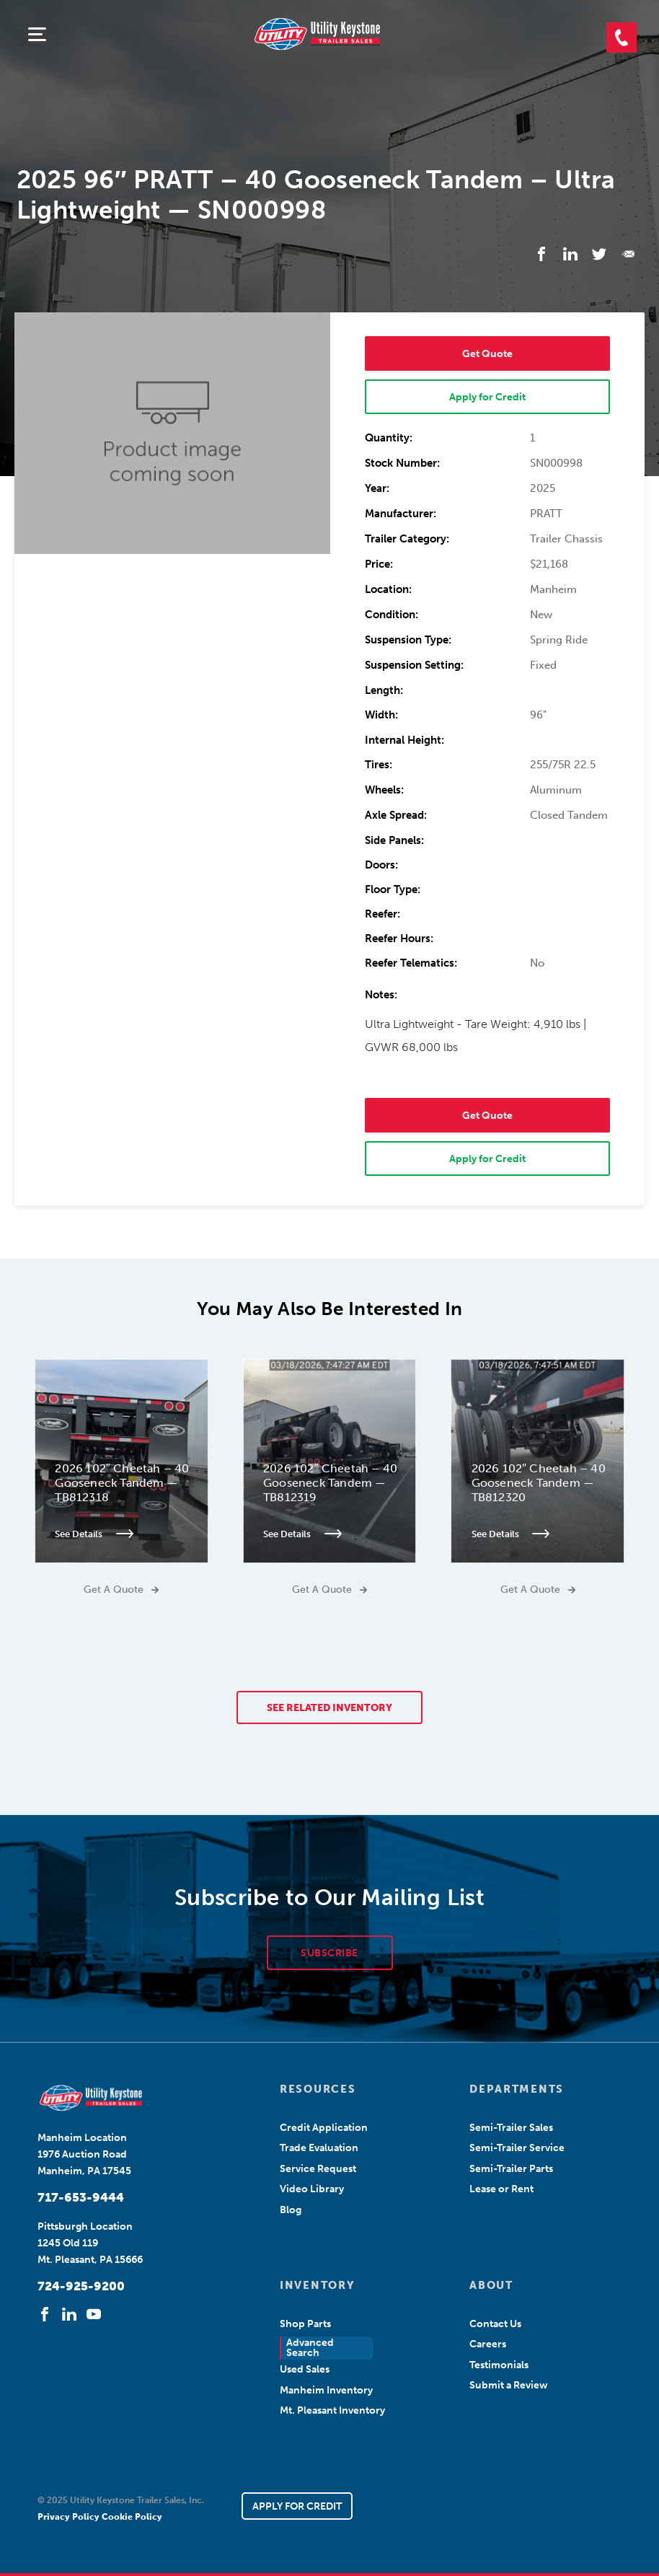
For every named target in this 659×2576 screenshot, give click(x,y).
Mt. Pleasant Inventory (332, 2410)
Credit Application (324, 2128)
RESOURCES (317, 2089)
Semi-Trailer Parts (511, 2169)
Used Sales (305, 2369)
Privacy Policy (69, 2517)
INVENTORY (317, 2285)
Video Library (312, 2189)
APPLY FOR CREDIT (297, 2506)
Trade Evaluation (319, 2148)
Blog (290, 2210)
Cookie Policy (132, 2517)
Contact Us (495, 2324)
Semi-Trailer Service (517, 2148)
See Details (95, 1533)
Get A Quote (121, 1589)
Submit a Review (508, 2385)
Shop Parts (305, 2324)
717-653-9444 (80, 2197)
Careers (487, 2344)
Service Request (318, 2169)
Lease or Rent (501, 2189)
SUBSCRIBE (329, 1953)
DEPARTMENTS (516, 2089)
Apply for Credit (487, 397)
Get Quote (487, 354)
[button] (621, 37)
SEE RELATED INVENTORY (329, 1708)
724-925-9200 (81, 2286)
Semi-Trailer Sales (511, 2128)
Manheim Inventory (326, 2390)
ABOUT (491, 2285)
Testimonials (498, 2365)
